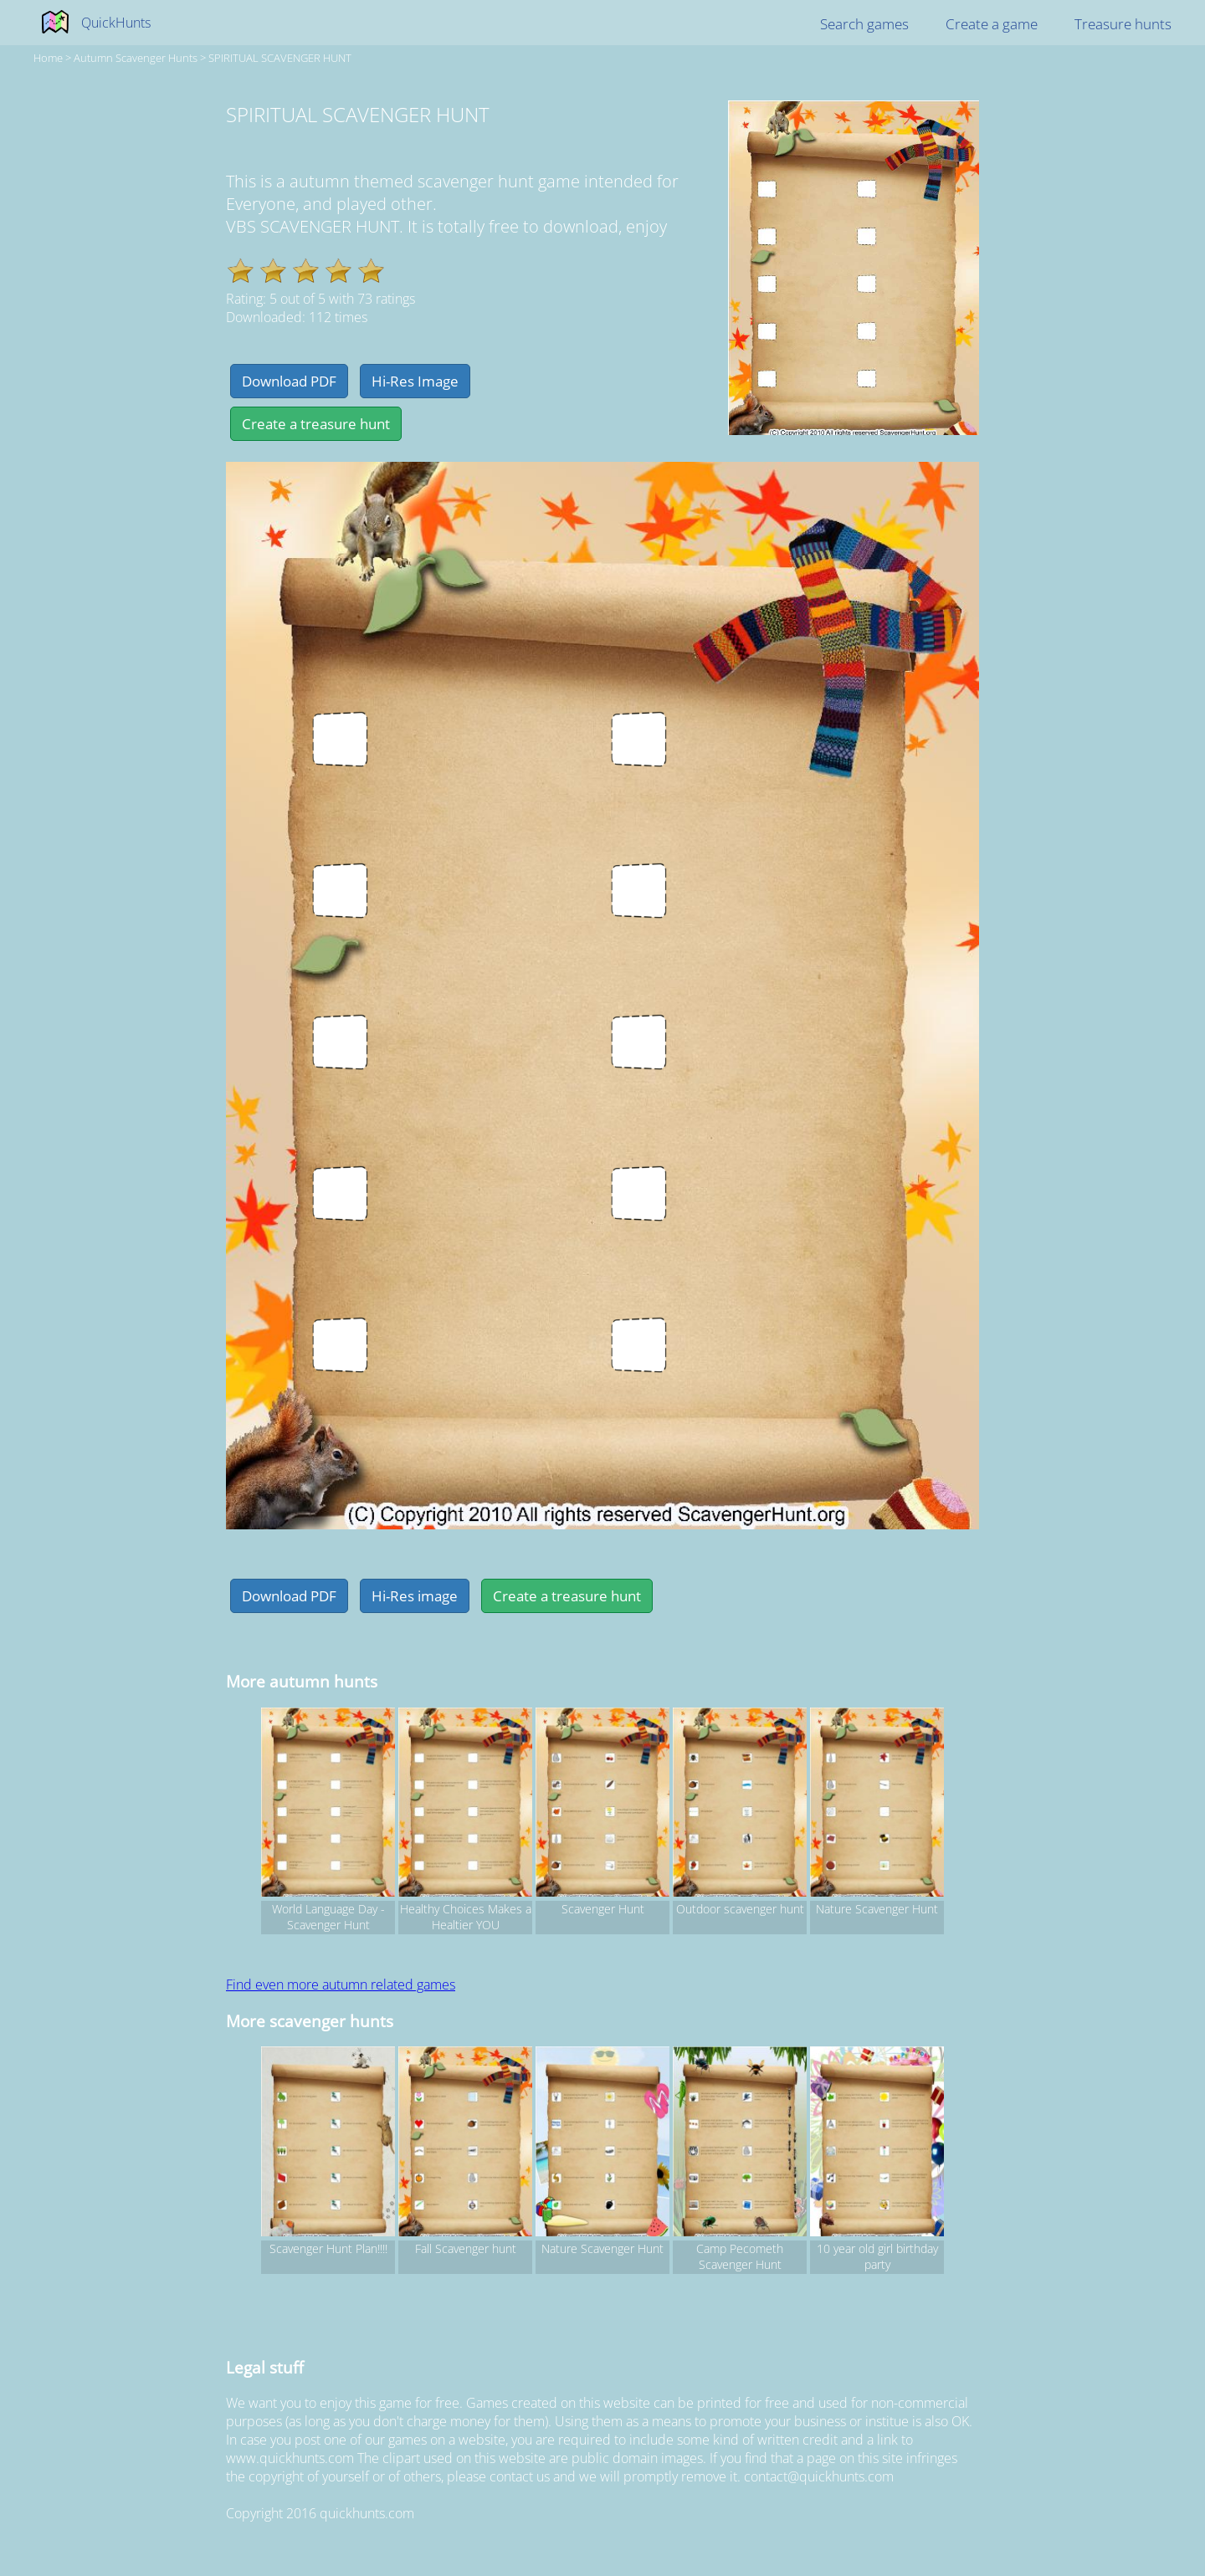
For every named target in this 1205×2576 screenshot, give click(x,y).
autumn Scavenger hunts (135, 57)
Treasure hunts (1123, 23)
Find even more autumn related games (340, 1984)
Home (48, 57)
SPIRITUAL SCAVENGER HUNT (279, 57)
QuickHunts (116, 22)
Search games (864, 23)
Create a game (992, 23)
